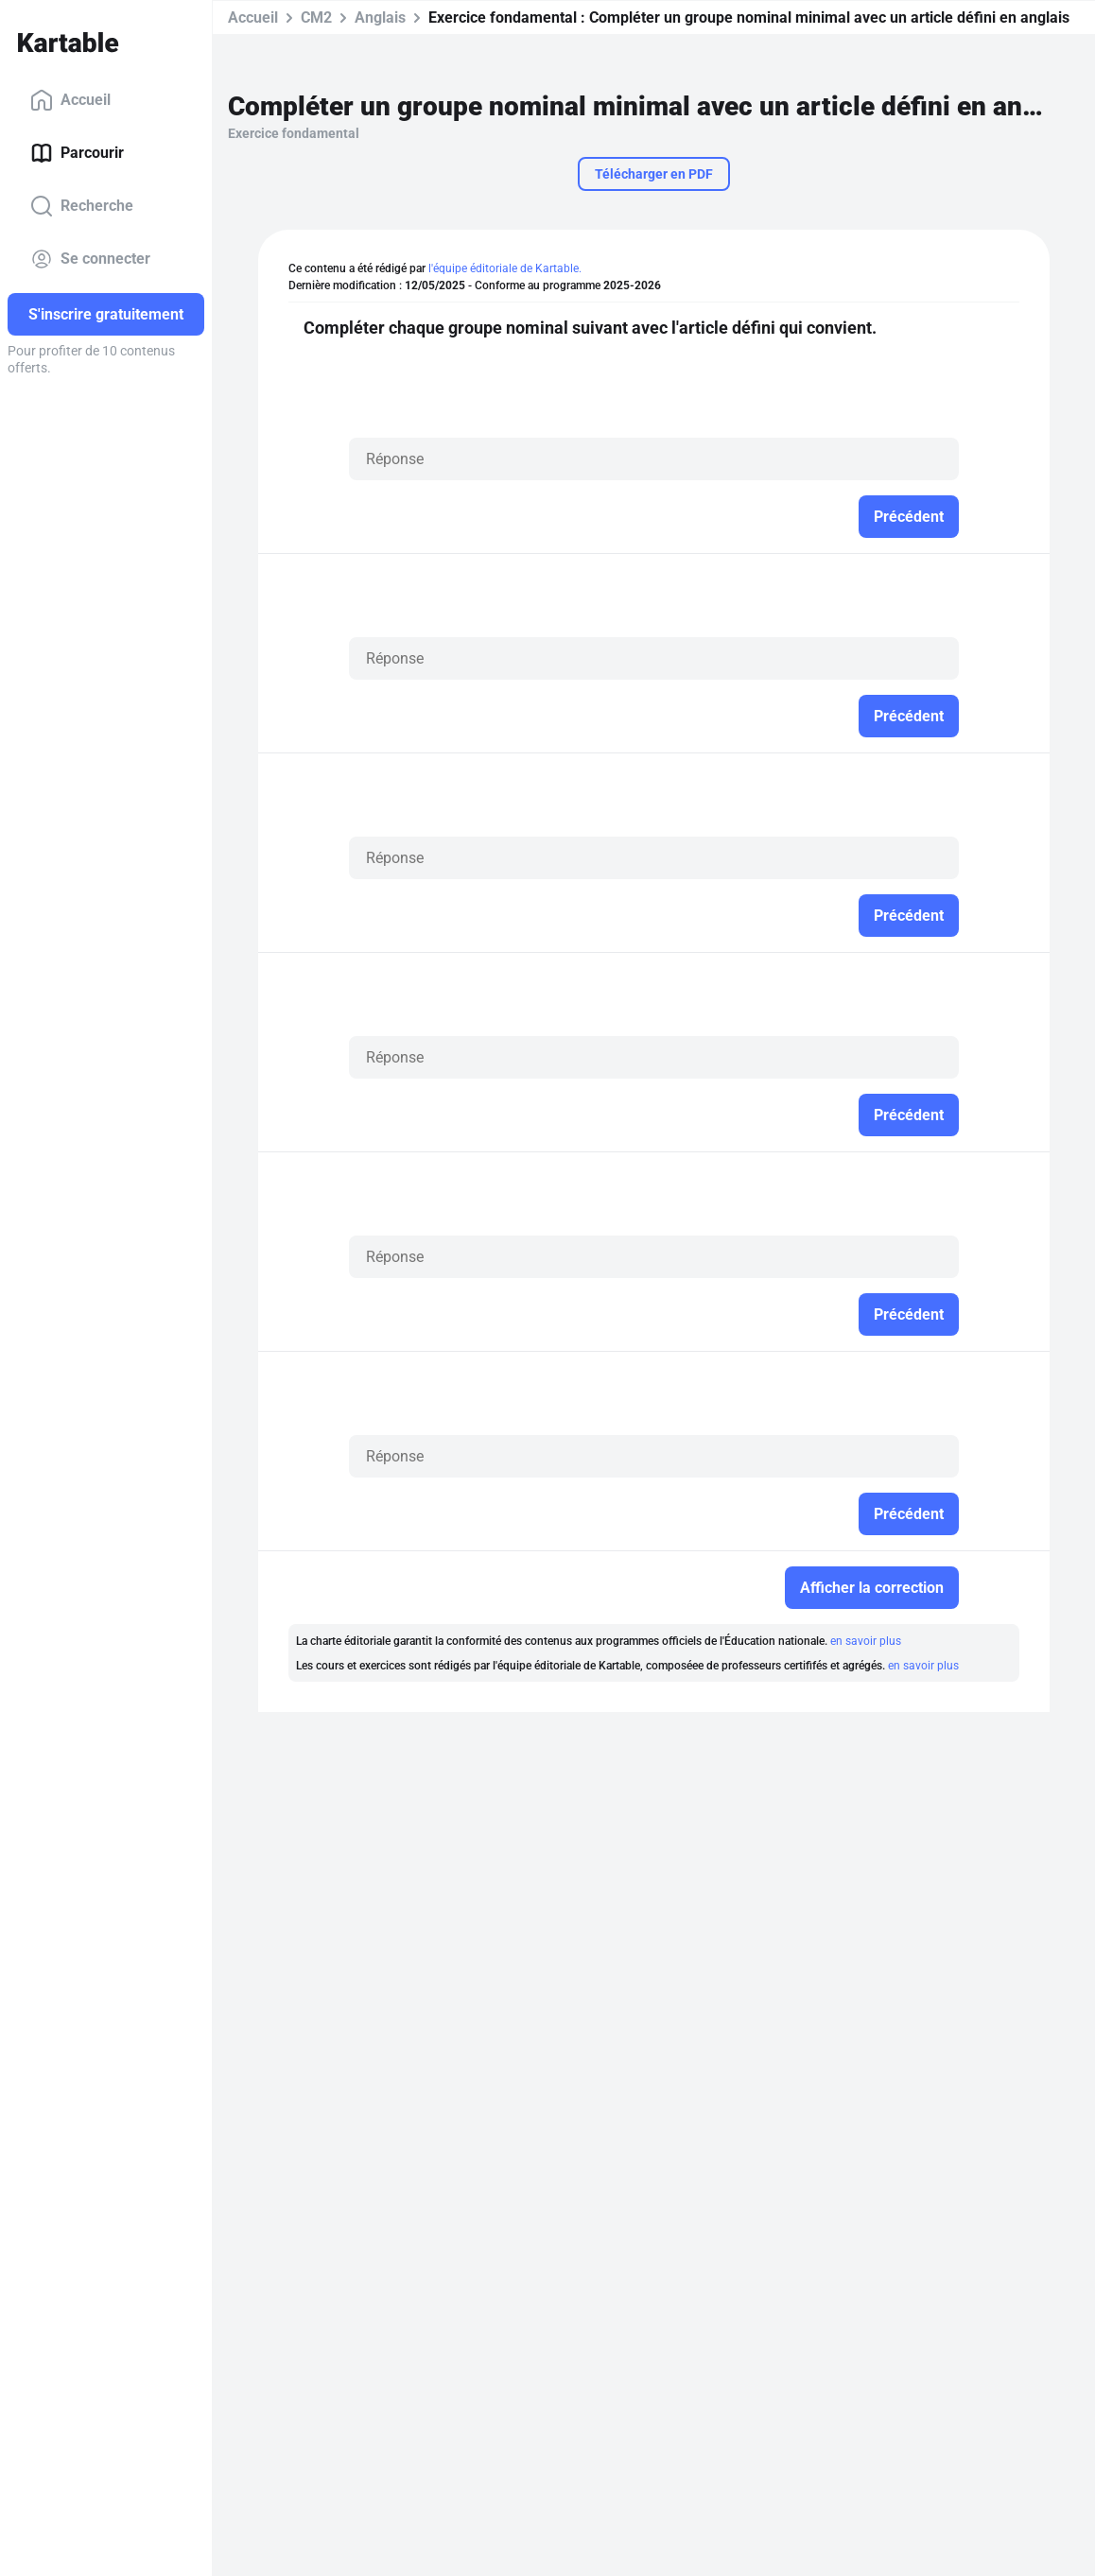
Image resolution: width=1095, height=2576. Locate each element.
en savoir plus (865, 1641)
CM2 (316, 17)
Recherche (81, 206)
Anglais (380, 17)
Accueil (70, 100)
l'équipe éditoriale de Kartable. (505, 268)
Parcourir (77, 153)
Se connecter (90, 259)
